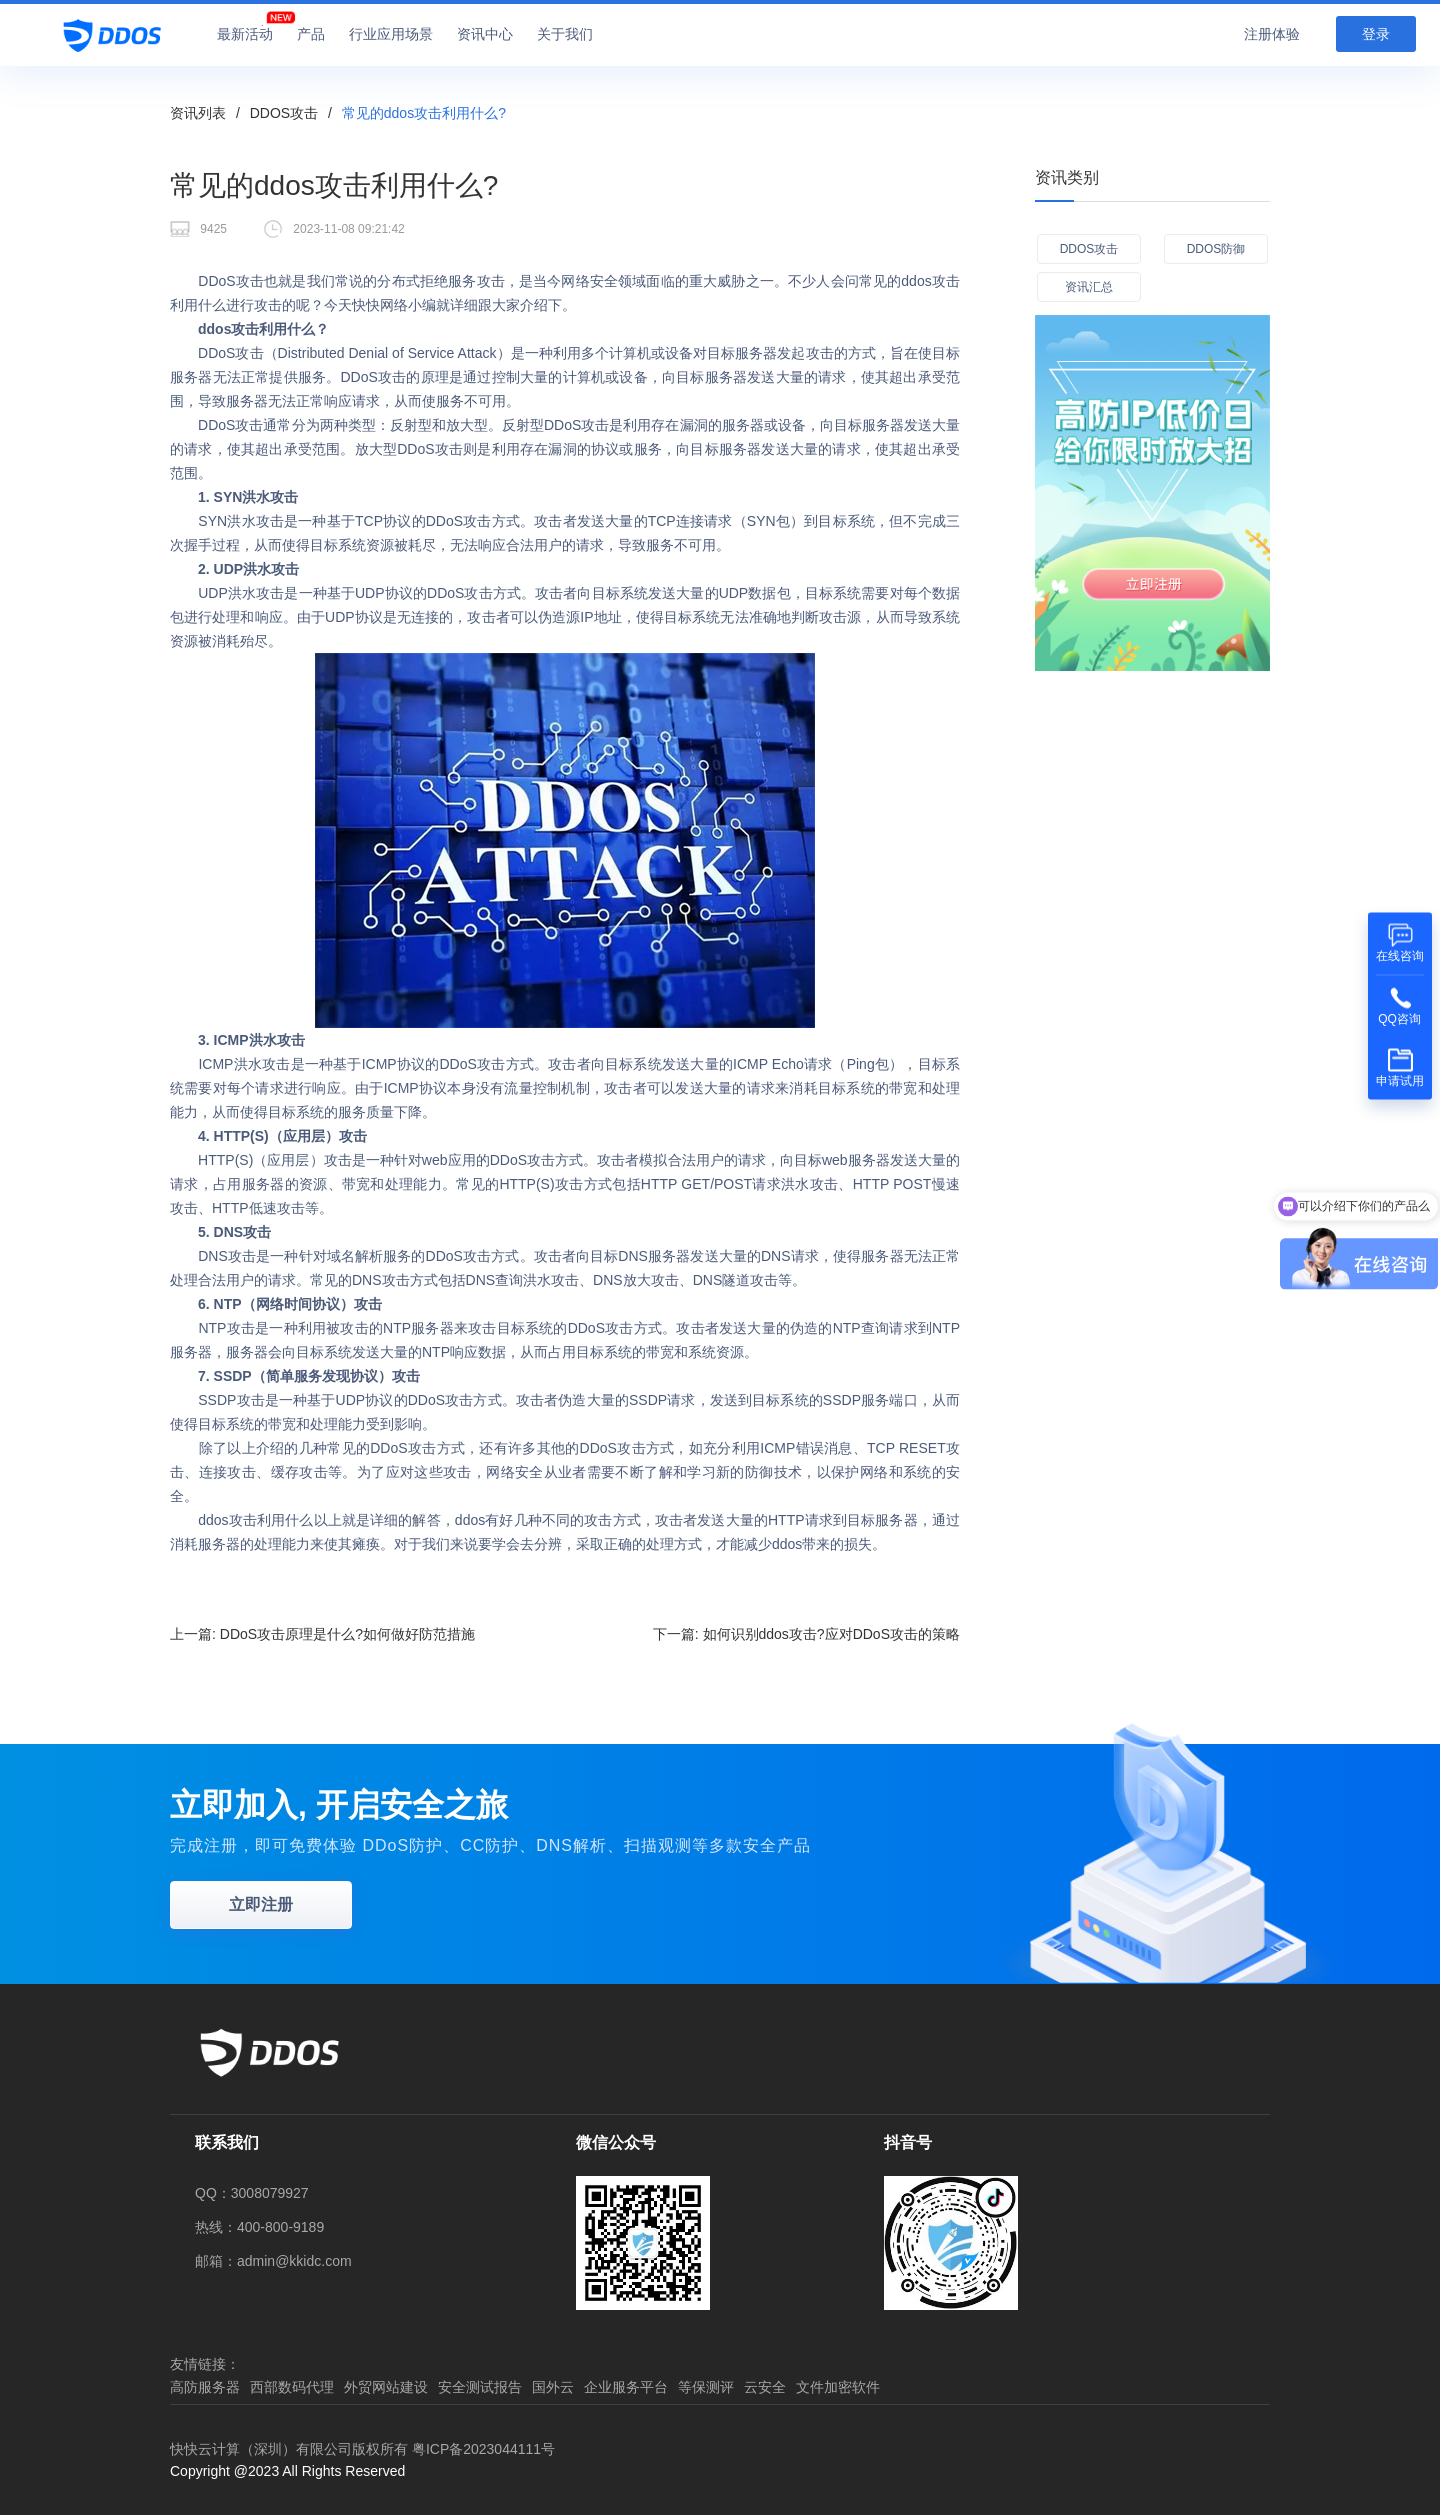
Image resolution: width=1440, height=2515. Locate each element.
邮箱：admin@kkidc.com (273, 2261)
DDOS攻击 (284, 113)
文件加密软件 (838, 2387)
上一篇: (322, 1634)
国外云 (553, 2387)
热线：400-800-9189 (259, 2227)
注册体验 (1272, 34)
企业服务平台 (626, 2387)
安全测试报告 (480, 2387)
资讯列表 (198, 113)
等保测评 (706, 2387)
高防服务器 (205, 2387)
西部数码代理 (292, 2387)
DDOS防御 (1216, 249)
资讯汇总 (1089, 287)
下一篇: (806, 1634)
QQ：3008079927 (252, 2193)
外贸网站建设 (386, 2387)
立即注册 (261, 1904)
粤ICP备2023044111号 (483, 2449)
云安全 (765, 2387)
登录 (1376, 34)
